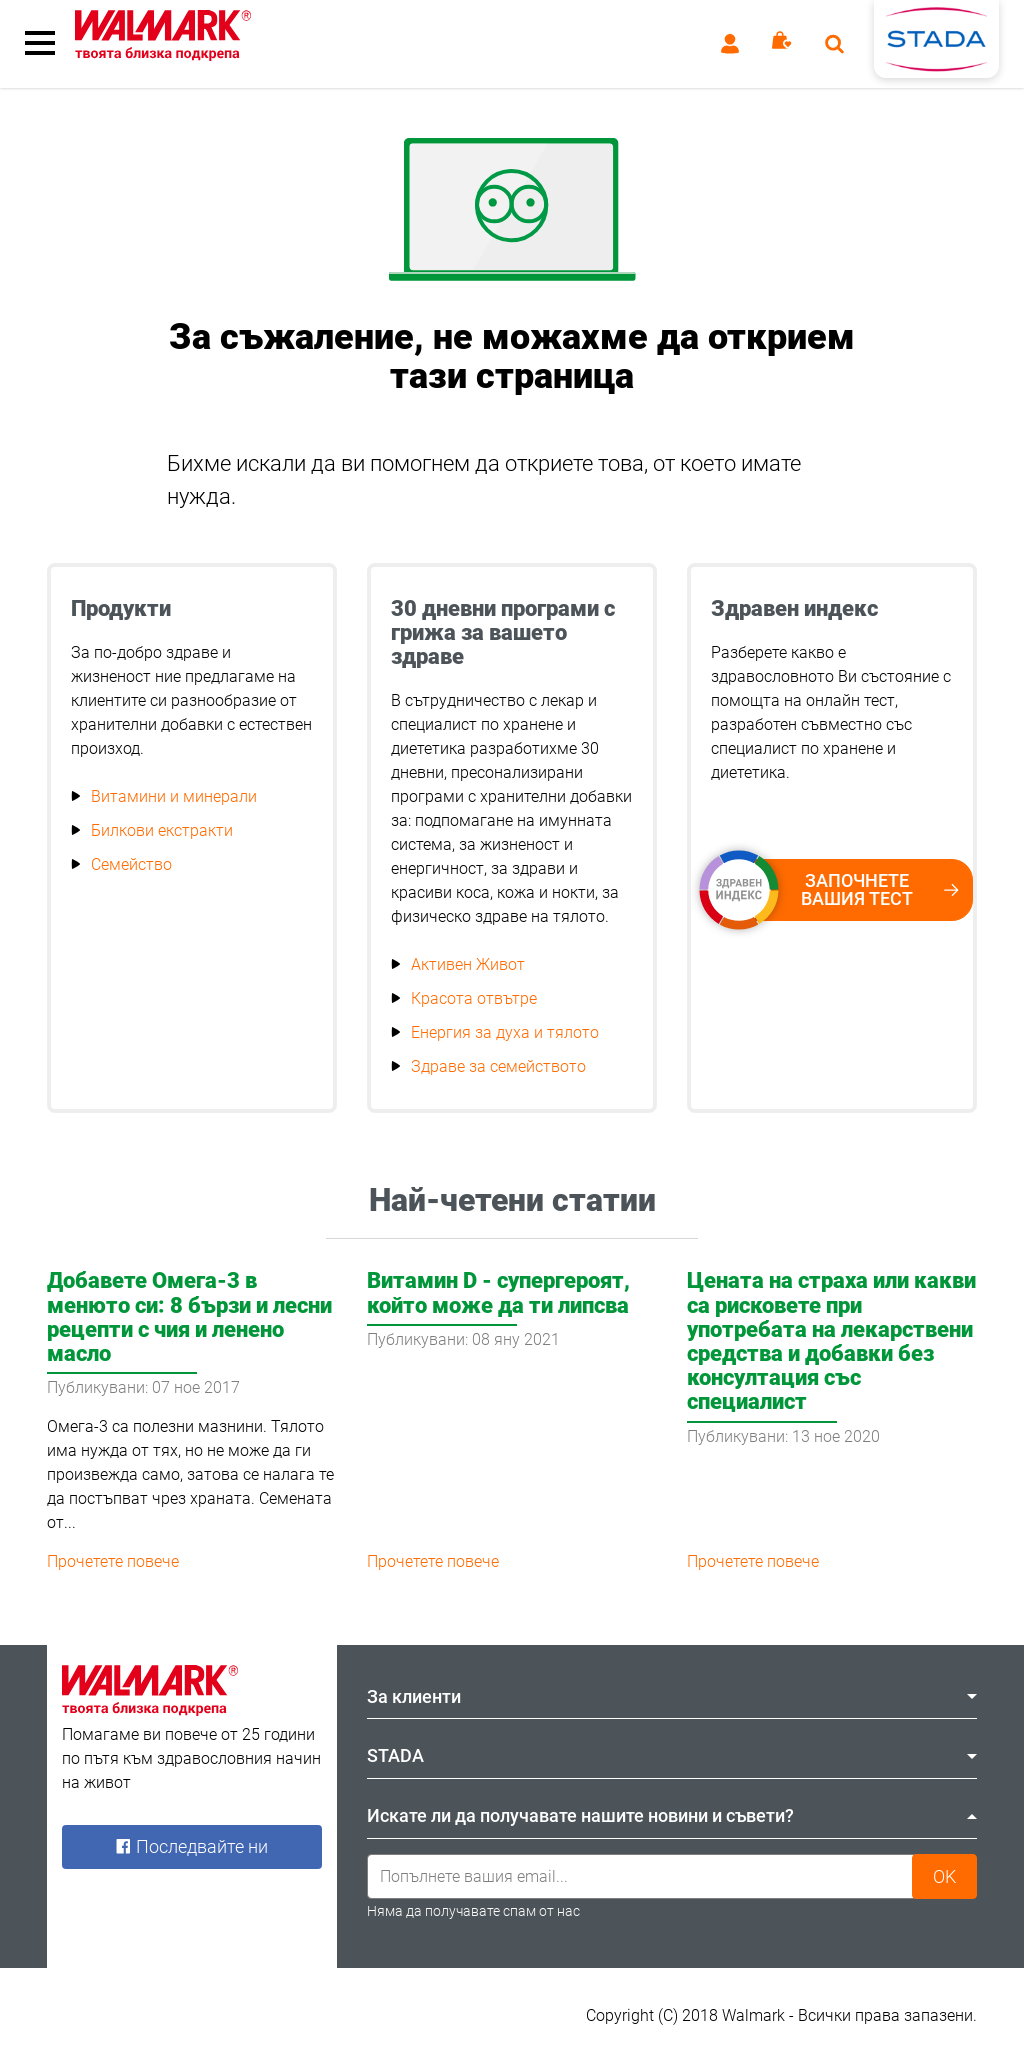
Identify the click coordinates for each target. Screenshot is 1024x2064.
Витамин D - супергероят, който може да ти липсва (498, 1292)
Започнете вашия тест (845, 890)
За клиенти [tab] (672, 1696)
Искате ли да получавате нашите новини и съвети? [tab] (672, 1815)
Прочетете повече (113, 1561)
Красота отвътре (474, 998)
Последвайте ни (191, 1846)
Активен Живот (468, 964)
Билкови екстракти (162, 830)
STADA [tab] (672, 1755)
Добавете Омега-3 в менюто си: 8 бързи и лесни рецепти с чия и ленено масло (189, 1317)
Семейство (131, 864)
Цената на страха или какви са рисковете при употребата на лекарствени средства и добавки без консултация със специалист (831, 1341)
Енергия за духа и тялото (505, 1032)
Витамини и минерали (174, 796)
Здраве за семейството (498, 1066)
